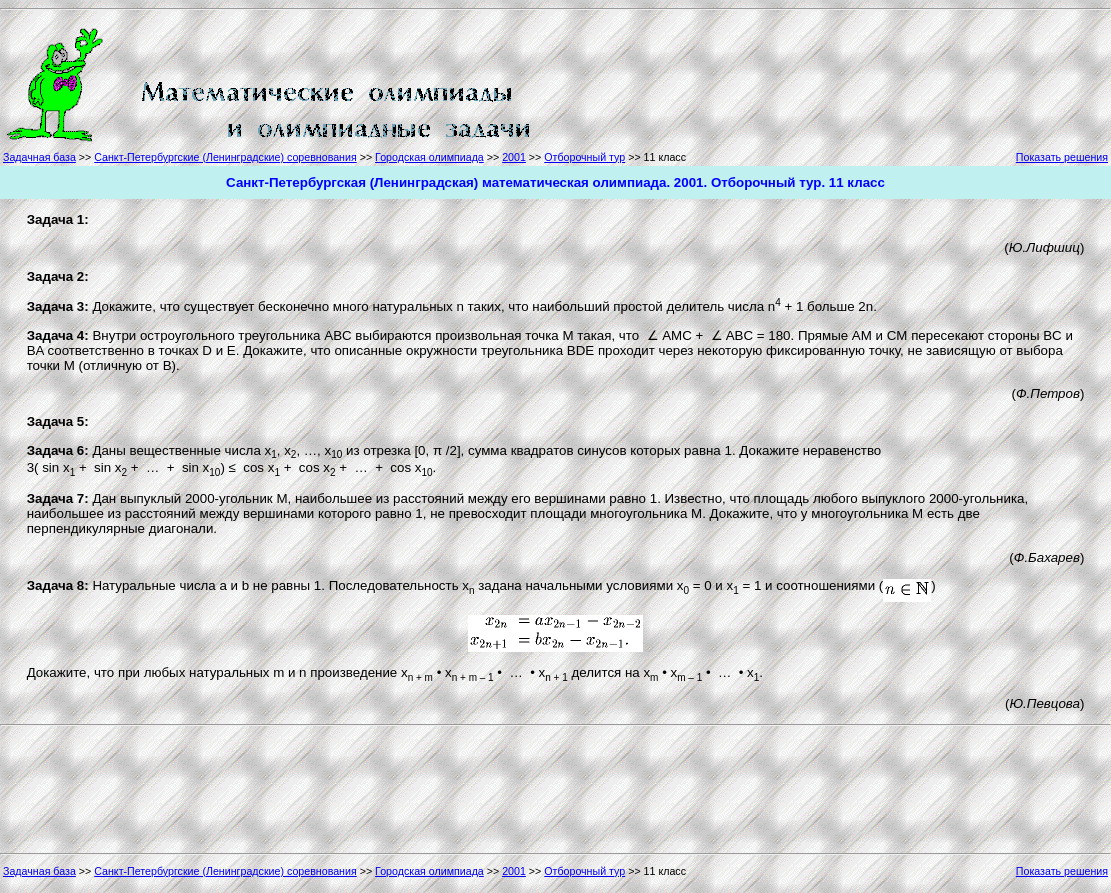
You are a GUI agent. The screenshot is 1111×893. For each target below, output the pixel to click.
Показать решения (1062, 157)
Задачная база (39, 157)
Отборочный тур (584, 157)
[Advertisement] (624, 82)
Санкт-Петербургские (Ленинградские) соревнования (225, 157)
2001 (514, 157)
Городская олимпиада (429, 157)
